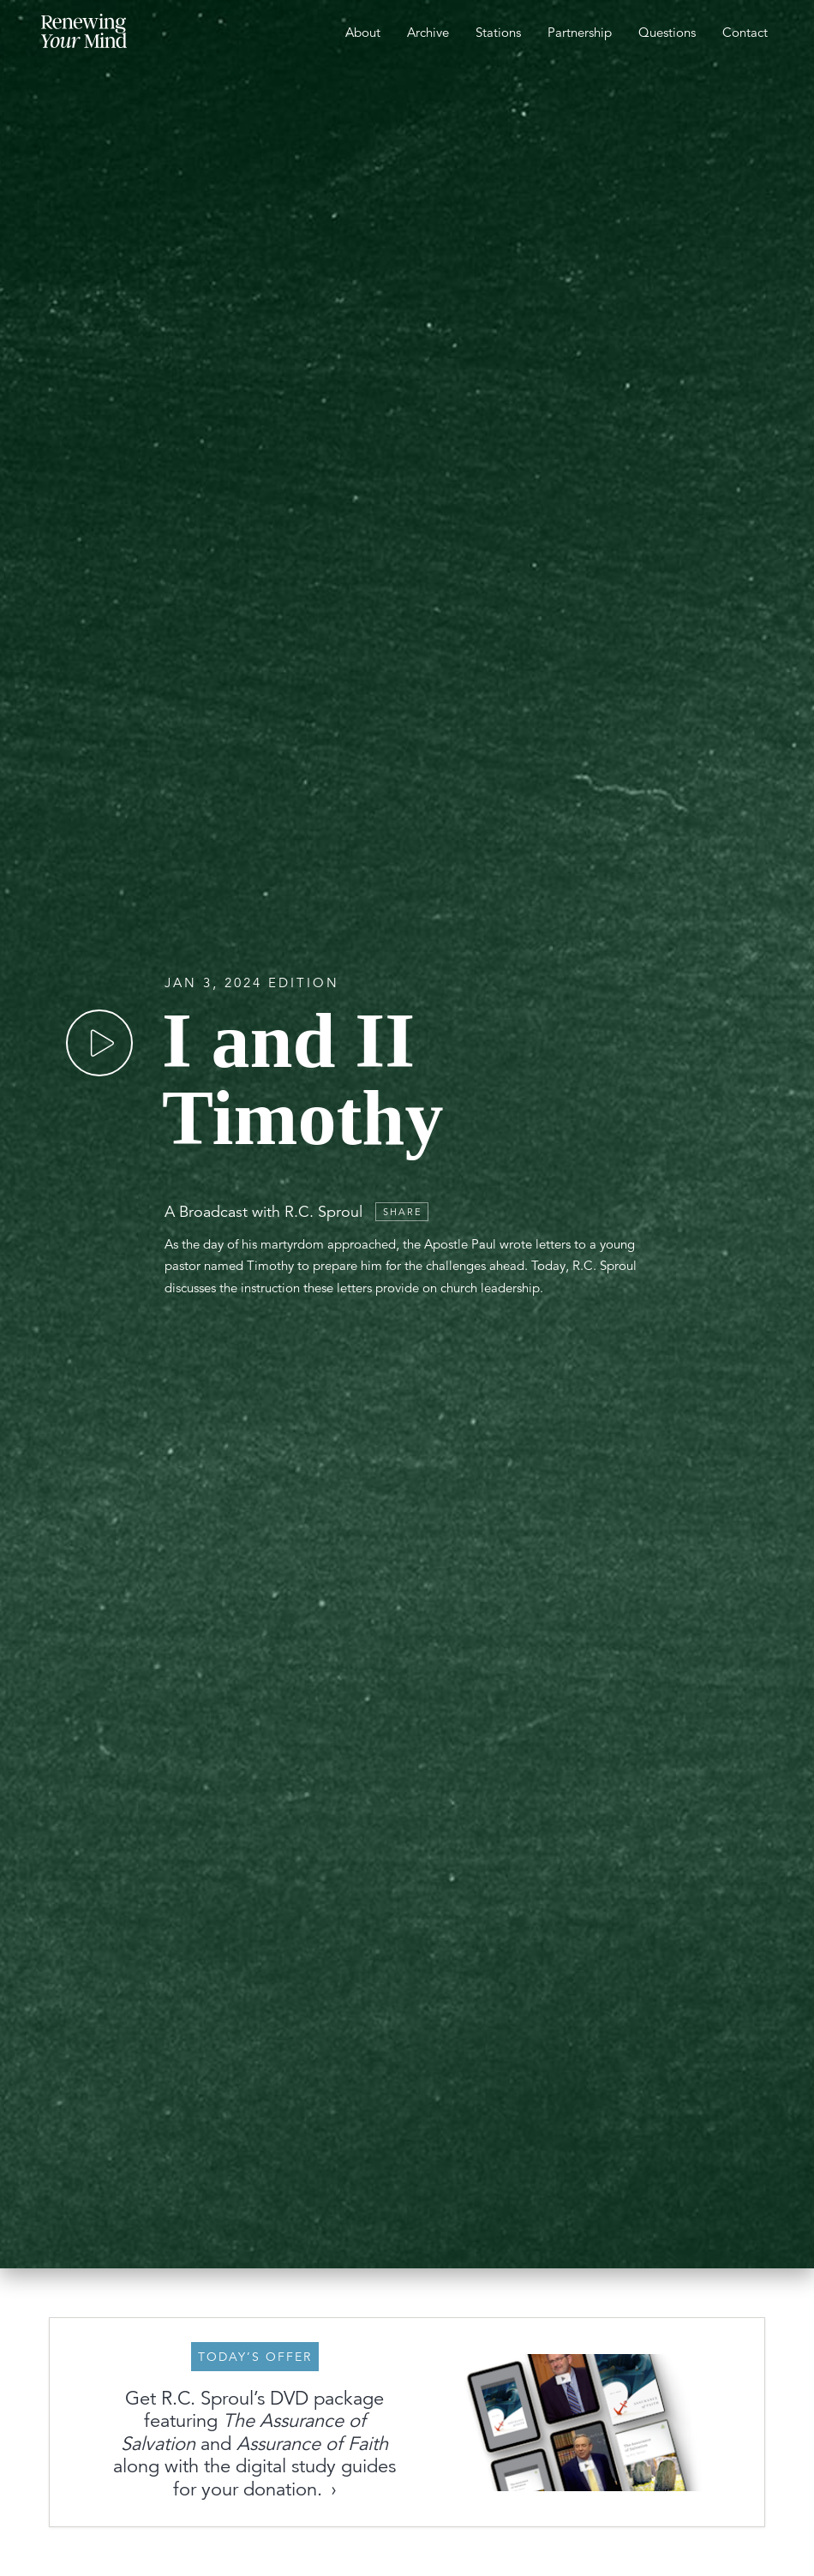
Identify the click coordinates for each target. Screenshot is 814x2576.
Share (402, 1212)
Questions (667, 32)
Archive (428, 32)
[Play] (99, 1042)
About (362, 32)
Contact (745, 32)
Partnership (580, 32)
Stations (498, 32)
